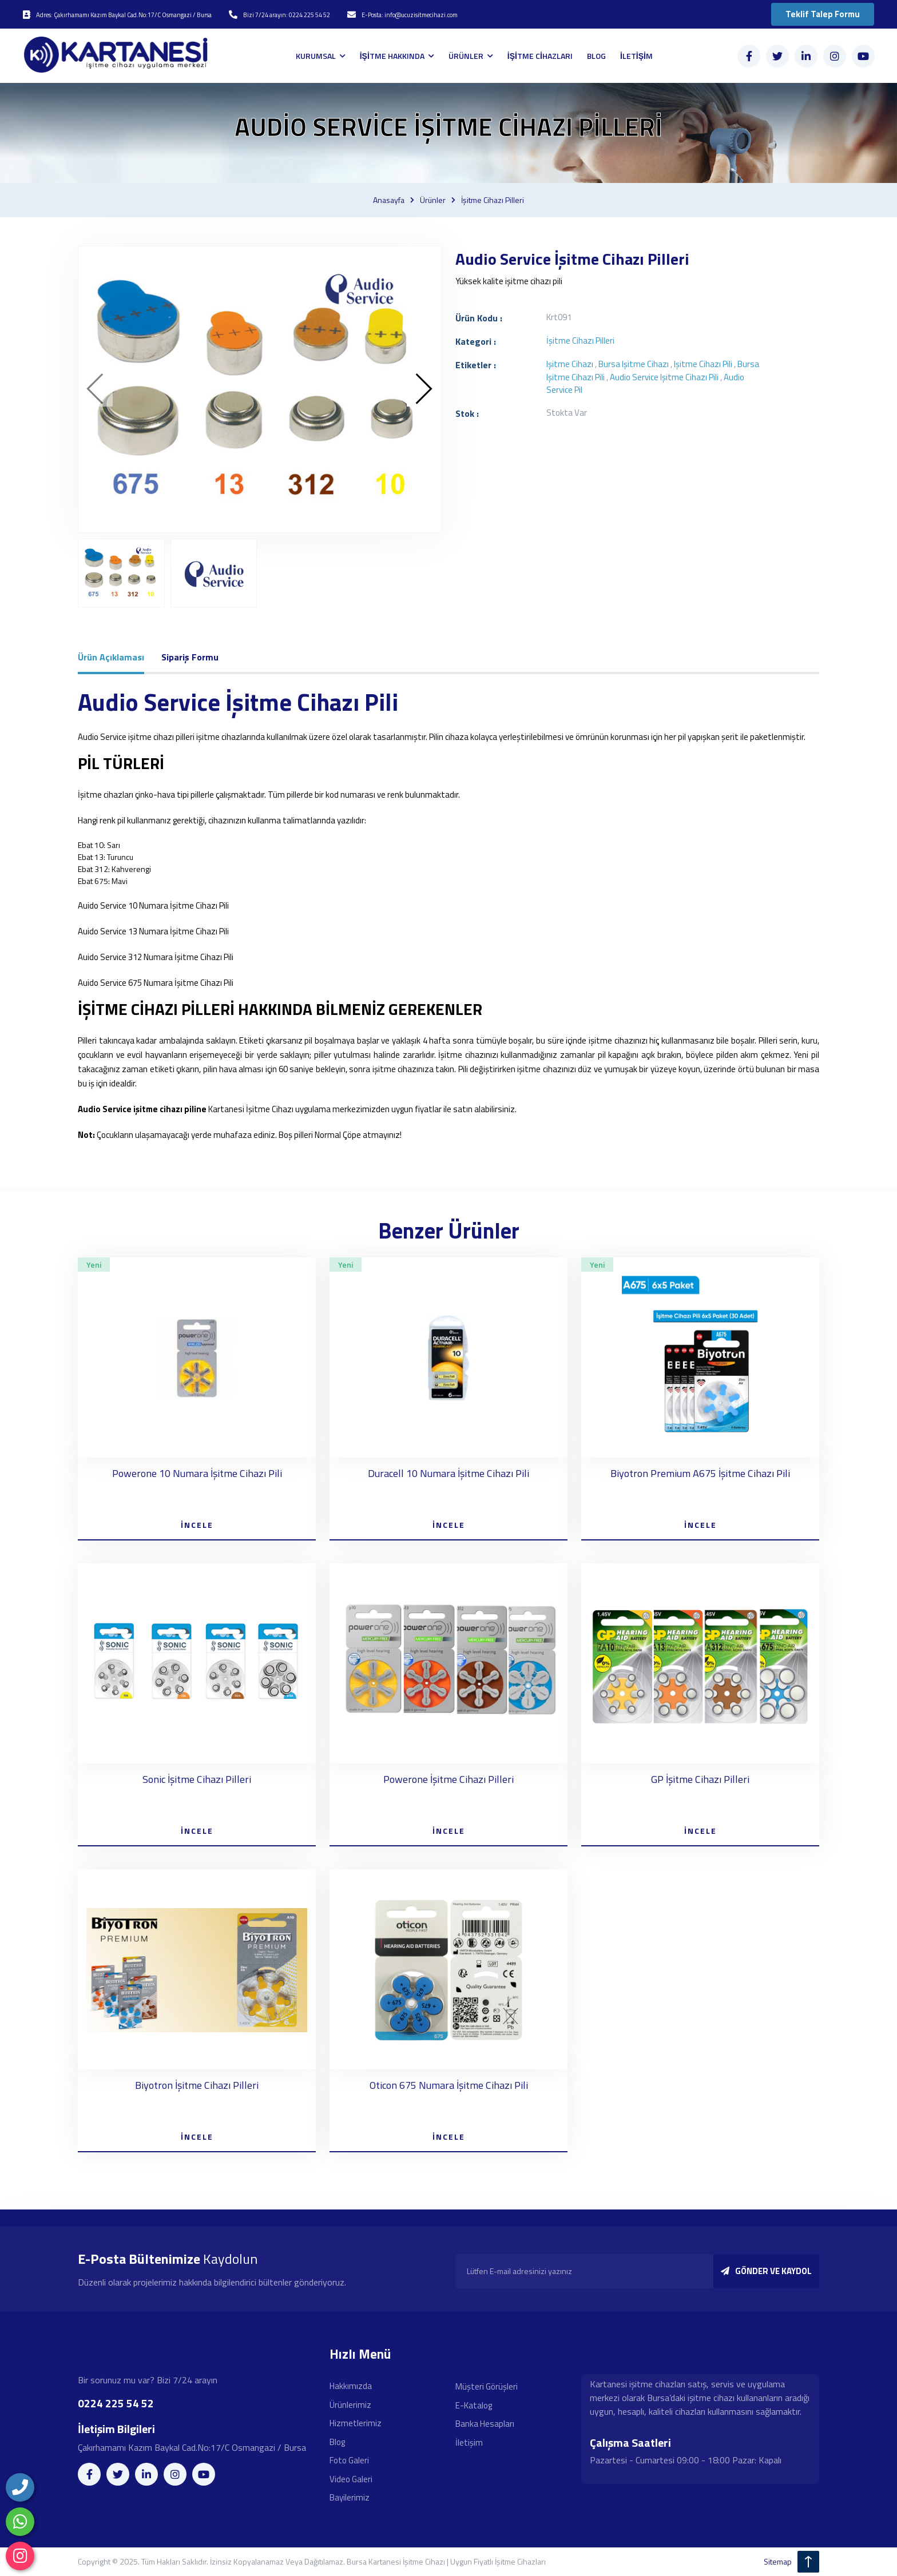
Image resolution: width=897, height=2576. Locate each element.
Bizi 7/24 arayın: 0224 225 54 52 (286, 14)
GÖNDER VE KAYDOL (766, 2271)
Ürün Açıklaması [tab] (111, 657)
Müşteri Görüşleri (486, 2386)
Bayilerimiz (350, 2497)
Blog (337, 2441)
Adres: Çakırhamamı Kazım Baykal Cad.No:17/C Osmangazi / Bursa (124, 14)
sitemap (778, 2561)
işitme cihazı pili (703, 364)
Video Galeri (351, 2479)
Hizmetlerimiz (356, 2423)
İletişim (469, 2442)
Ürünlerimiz (350, 2404)
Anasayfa (388, 200)
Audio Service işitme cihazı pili (664, 377)
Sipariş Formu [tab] (190, 657)
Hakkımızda (351, 2385)
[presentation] (95, 389)
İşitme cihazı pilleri (492, 200)
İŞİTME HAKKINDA (393, 56)
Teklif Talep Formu (822, 14)
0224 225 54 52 (116, 2403)
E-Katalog (473, 2405)
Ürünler (433, 200)
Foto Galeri (349, 2460)
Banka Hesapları (484, 2423)
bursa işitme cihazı (633, 364)
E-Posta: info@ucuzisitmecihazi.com (410, 14)
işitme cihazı (569, 364)
